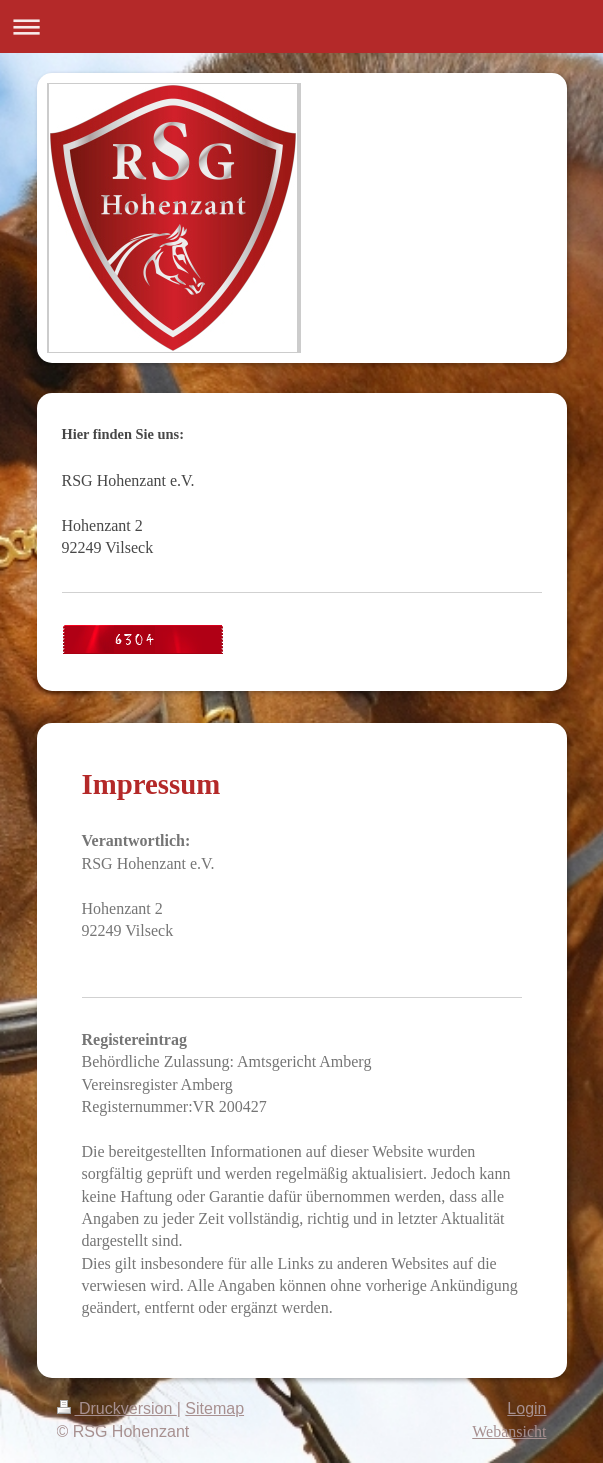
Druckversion (117, 1408)
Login (526, 1408)
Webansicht (509, 1431)
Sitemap (214, 1408)
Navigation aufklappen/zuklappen (301, 26)
